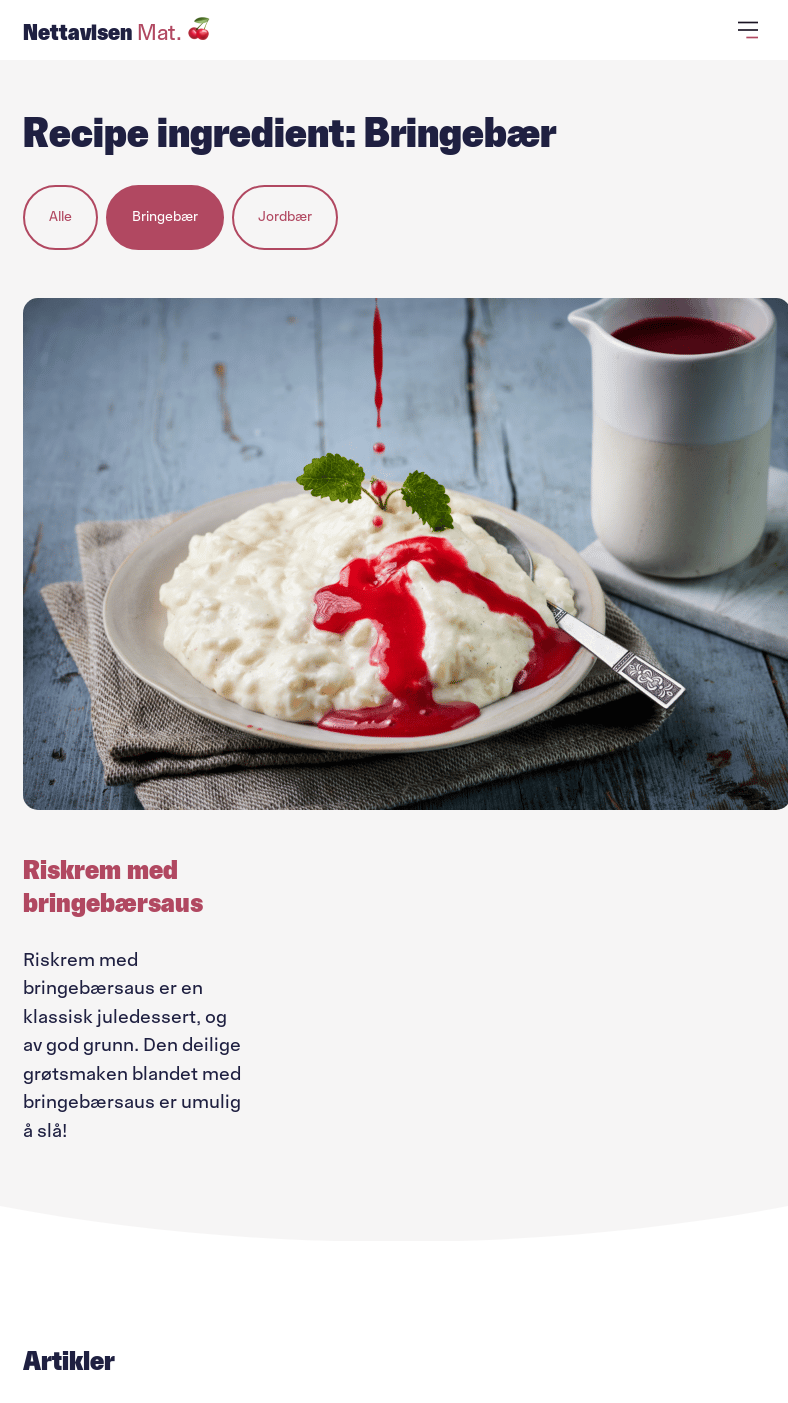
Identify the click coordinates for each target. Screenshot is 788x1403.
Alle (60, 216)
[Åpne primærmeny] (751, 30)
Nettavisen (117, 32)
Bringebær (165, 216)
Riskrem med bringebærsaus (113, 886)
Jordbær (285, 216)
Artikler (69, 1361)
